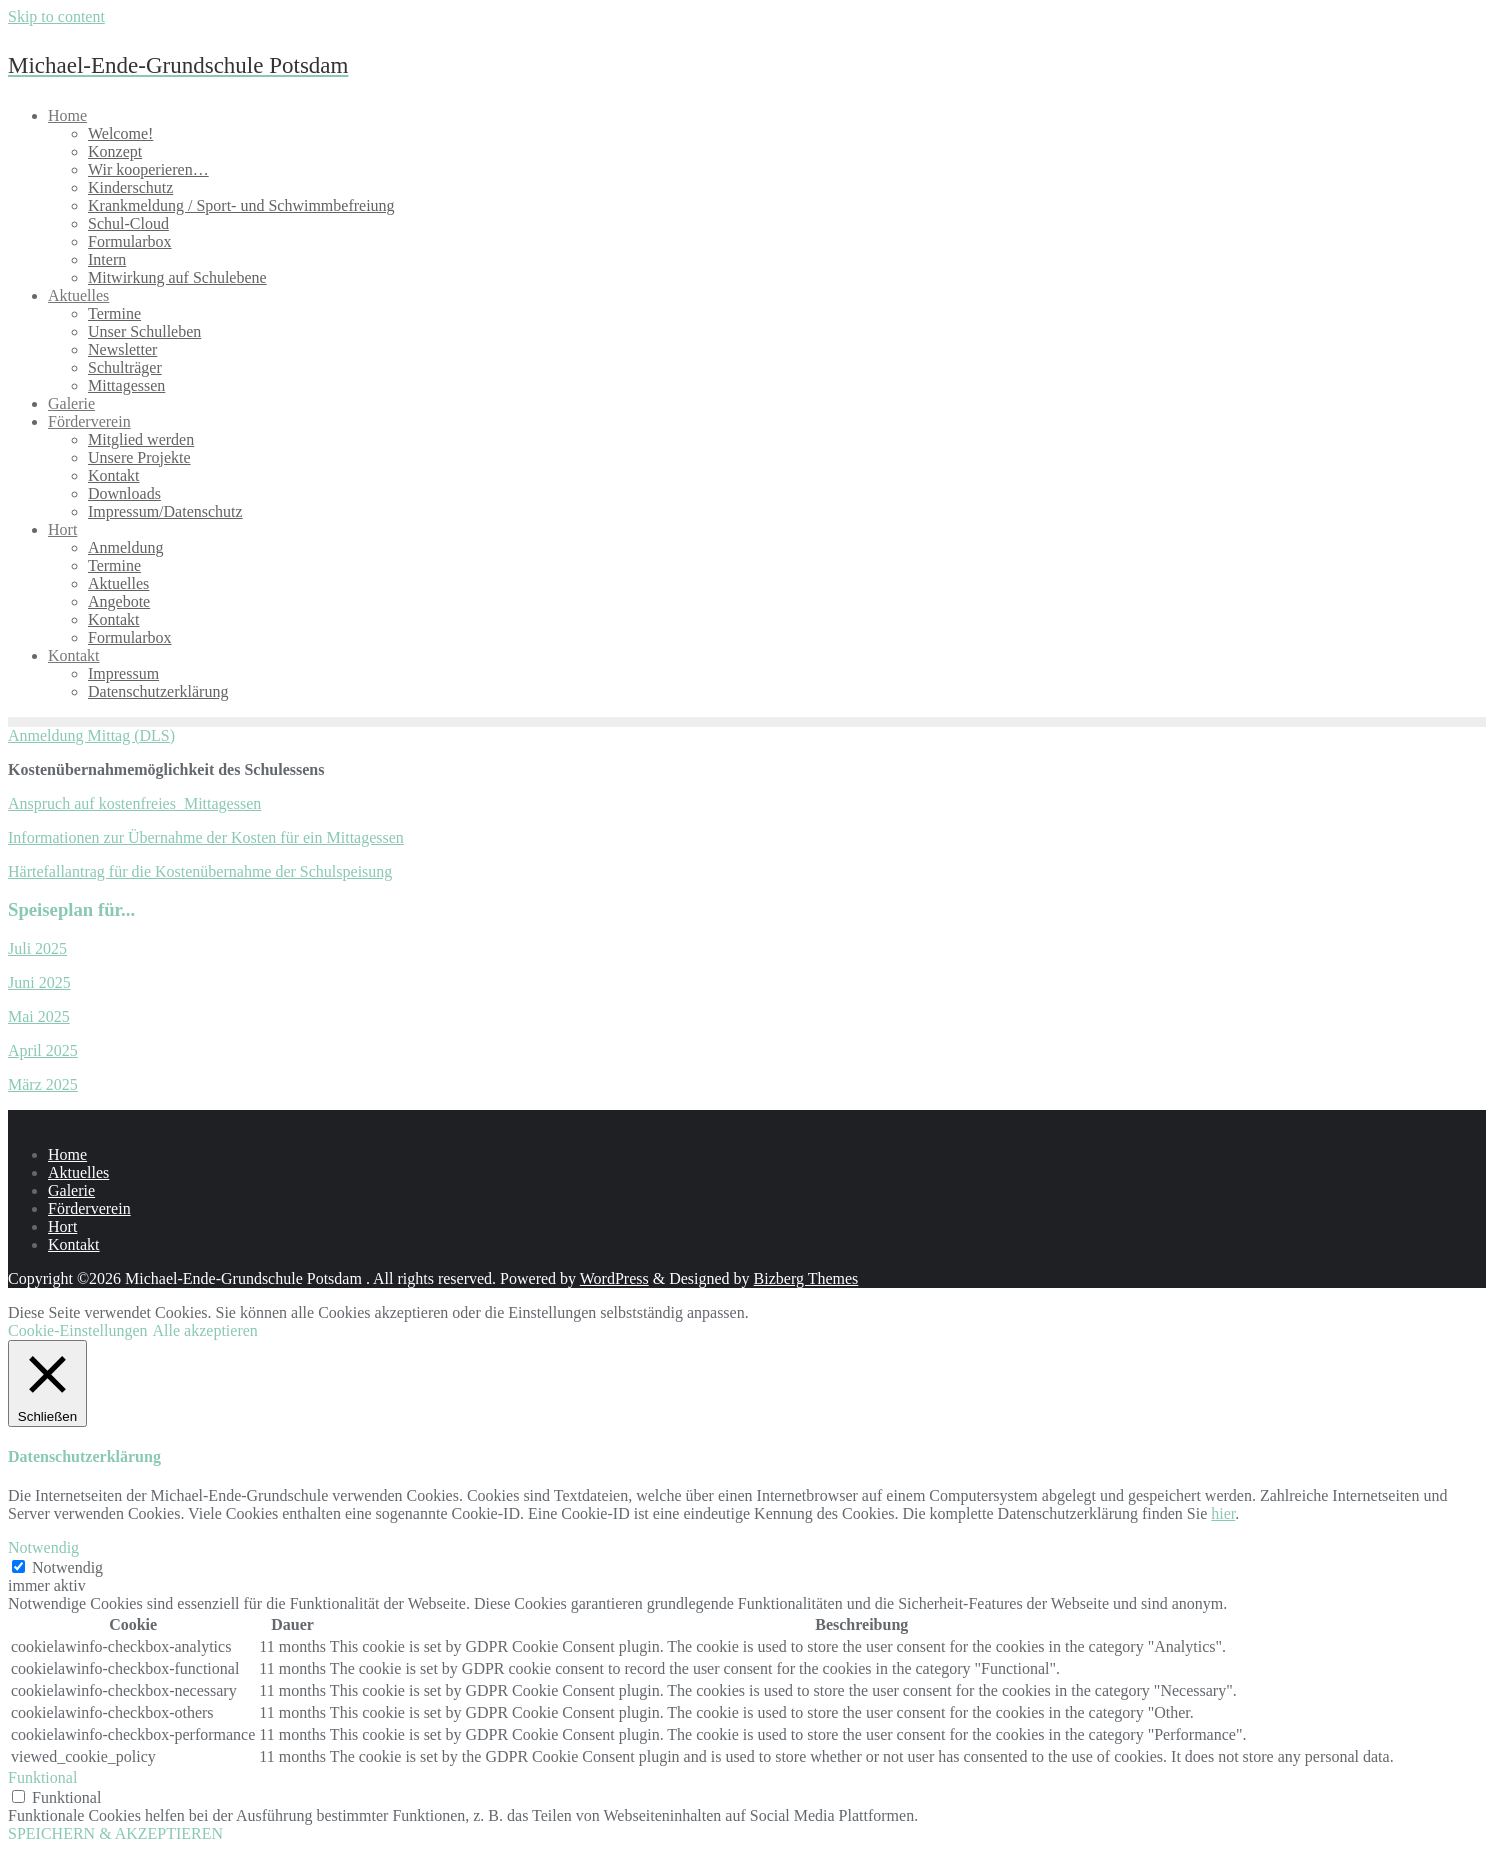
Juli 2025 (37, 948)
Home (67, 1154)
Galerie (71, 1190)
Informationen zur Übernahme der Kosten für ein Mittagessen (206, 837)
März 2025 (43, 1084)
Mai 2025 (39, 1016)
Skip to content (56, 16)
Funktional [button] (42, 1777)
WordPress (614, 1278)
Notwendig (67, 1567)
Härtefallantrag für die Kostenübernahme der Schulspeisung (200, 871)
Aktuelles (78, 1172)
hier (1223, 1513)
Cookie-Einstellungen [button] (78, 1330)
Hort (62, 1226)
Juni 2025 (39, 982)
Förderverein (89, 1208)
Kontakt (74, 1244)
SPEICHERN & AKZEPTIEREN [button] (115, 1833)
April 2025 (43, 1050)
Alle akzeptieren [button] (205, 1330)
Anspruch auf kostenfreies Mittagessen (134, 803)
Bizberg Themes (806, 1278)
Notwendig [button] (43, 1547)
